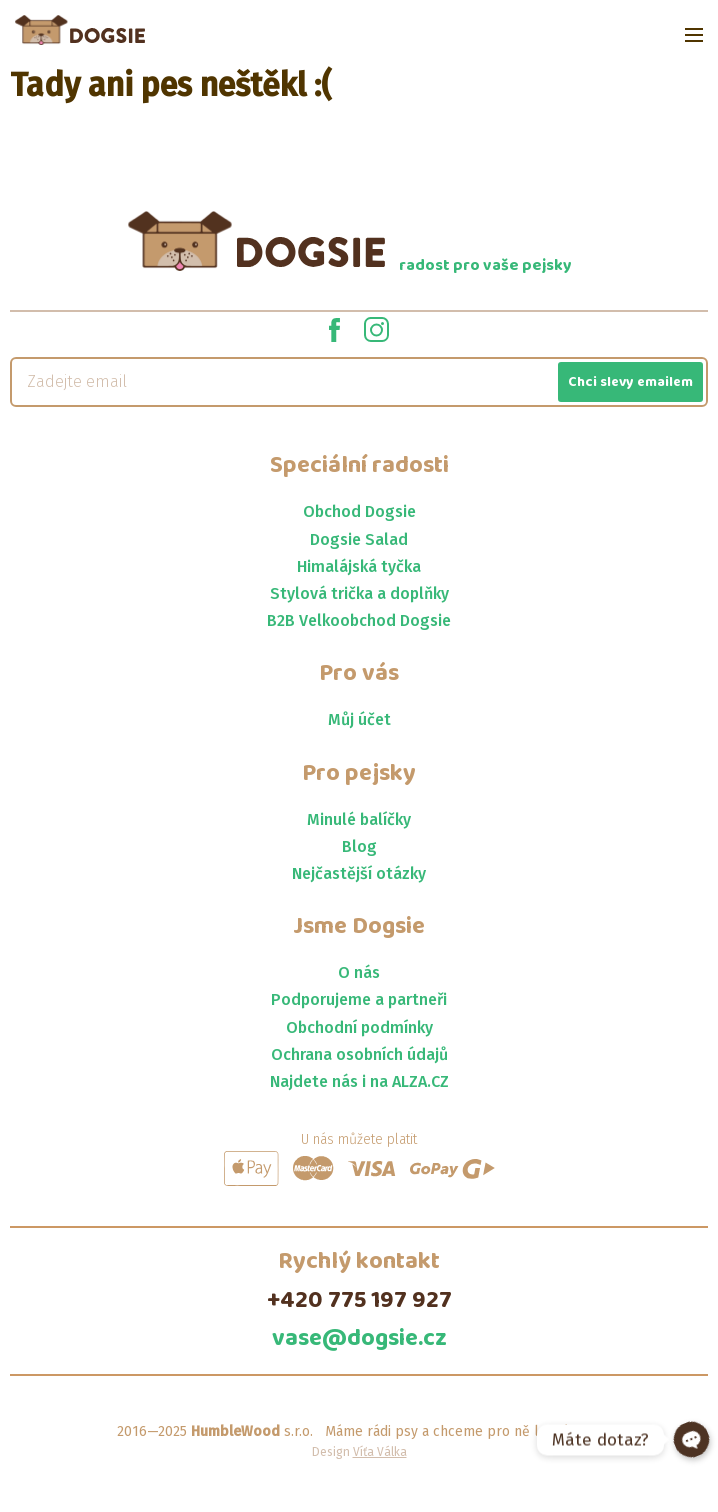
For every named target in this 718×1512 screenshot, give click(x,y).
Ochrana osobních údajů (359, 1054)
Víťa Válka (380, 1452)
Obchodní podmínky (359, 1027)
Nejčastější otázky (359, 873)
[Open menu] (694, 35)
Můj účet (359, 719)
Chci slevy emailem (630, 382)
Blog (359, 846)
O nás (359, 972)
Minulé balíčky (359, 819)
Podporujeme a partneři (359, 999)
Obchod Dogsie (359, 511)
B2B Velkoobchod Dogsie (359, 620)
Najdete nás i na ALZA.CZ (359, 1081)
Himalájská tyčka (359, 566)
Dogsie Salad (359, 539)
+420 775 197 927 (359, 1301)
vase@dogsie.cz (359, 1339)
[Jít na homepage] (80, 30)
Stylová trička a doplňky (359, 593)
